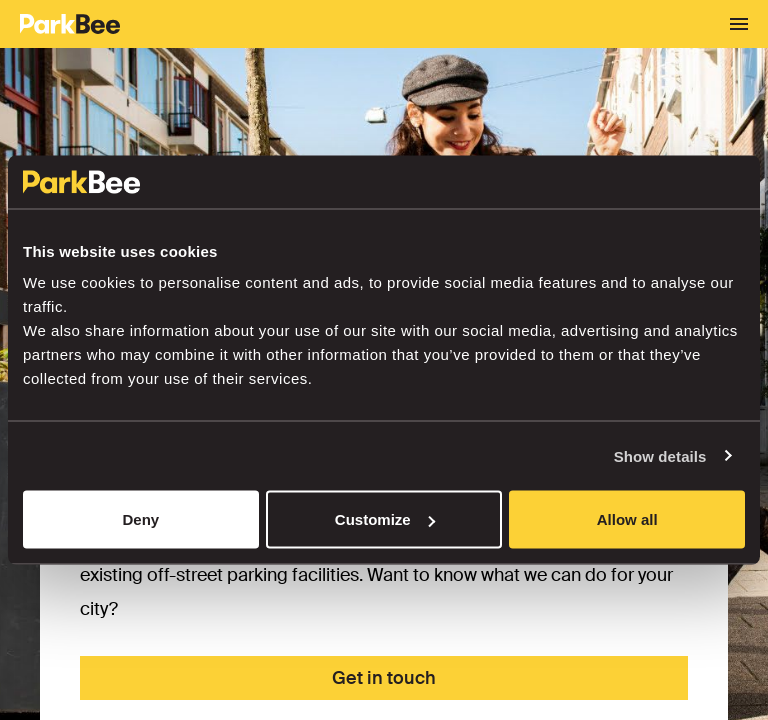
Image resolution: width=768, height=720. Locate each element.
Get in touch (384, 678)
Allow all (627, 519)
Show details (660, 455)
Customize (385, 519)
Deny (140, 519)
